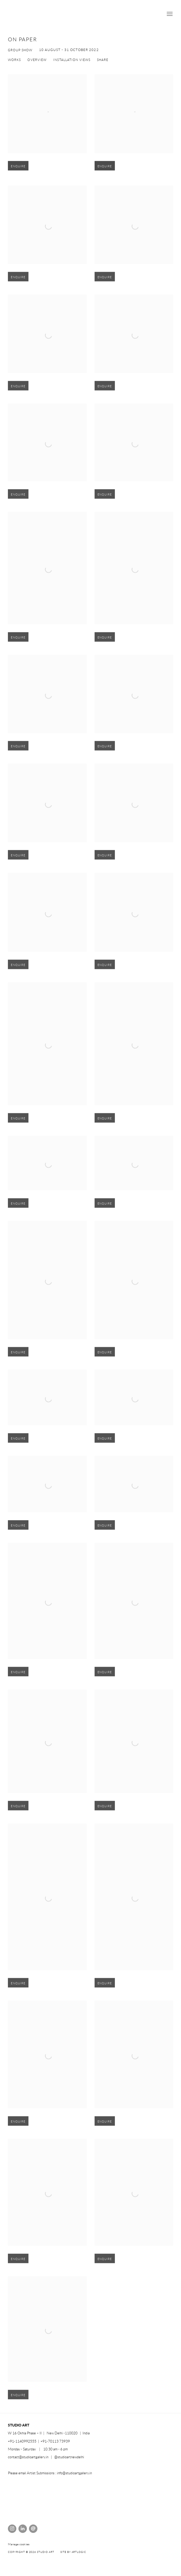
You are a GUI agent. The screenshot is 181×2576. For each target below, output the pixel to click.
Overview (37, 59)
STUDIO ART (47, 14)
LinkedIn (22, 2528)
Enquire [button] (18, 174)
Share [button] (102, 59)
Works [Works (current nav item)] (14, 59)
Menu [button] (169, 14)
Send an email (33, 2528)
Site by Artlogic (73, 2552)
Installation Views (71, 59)
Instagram (12, 2528)
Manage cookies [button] (19, 2544)
